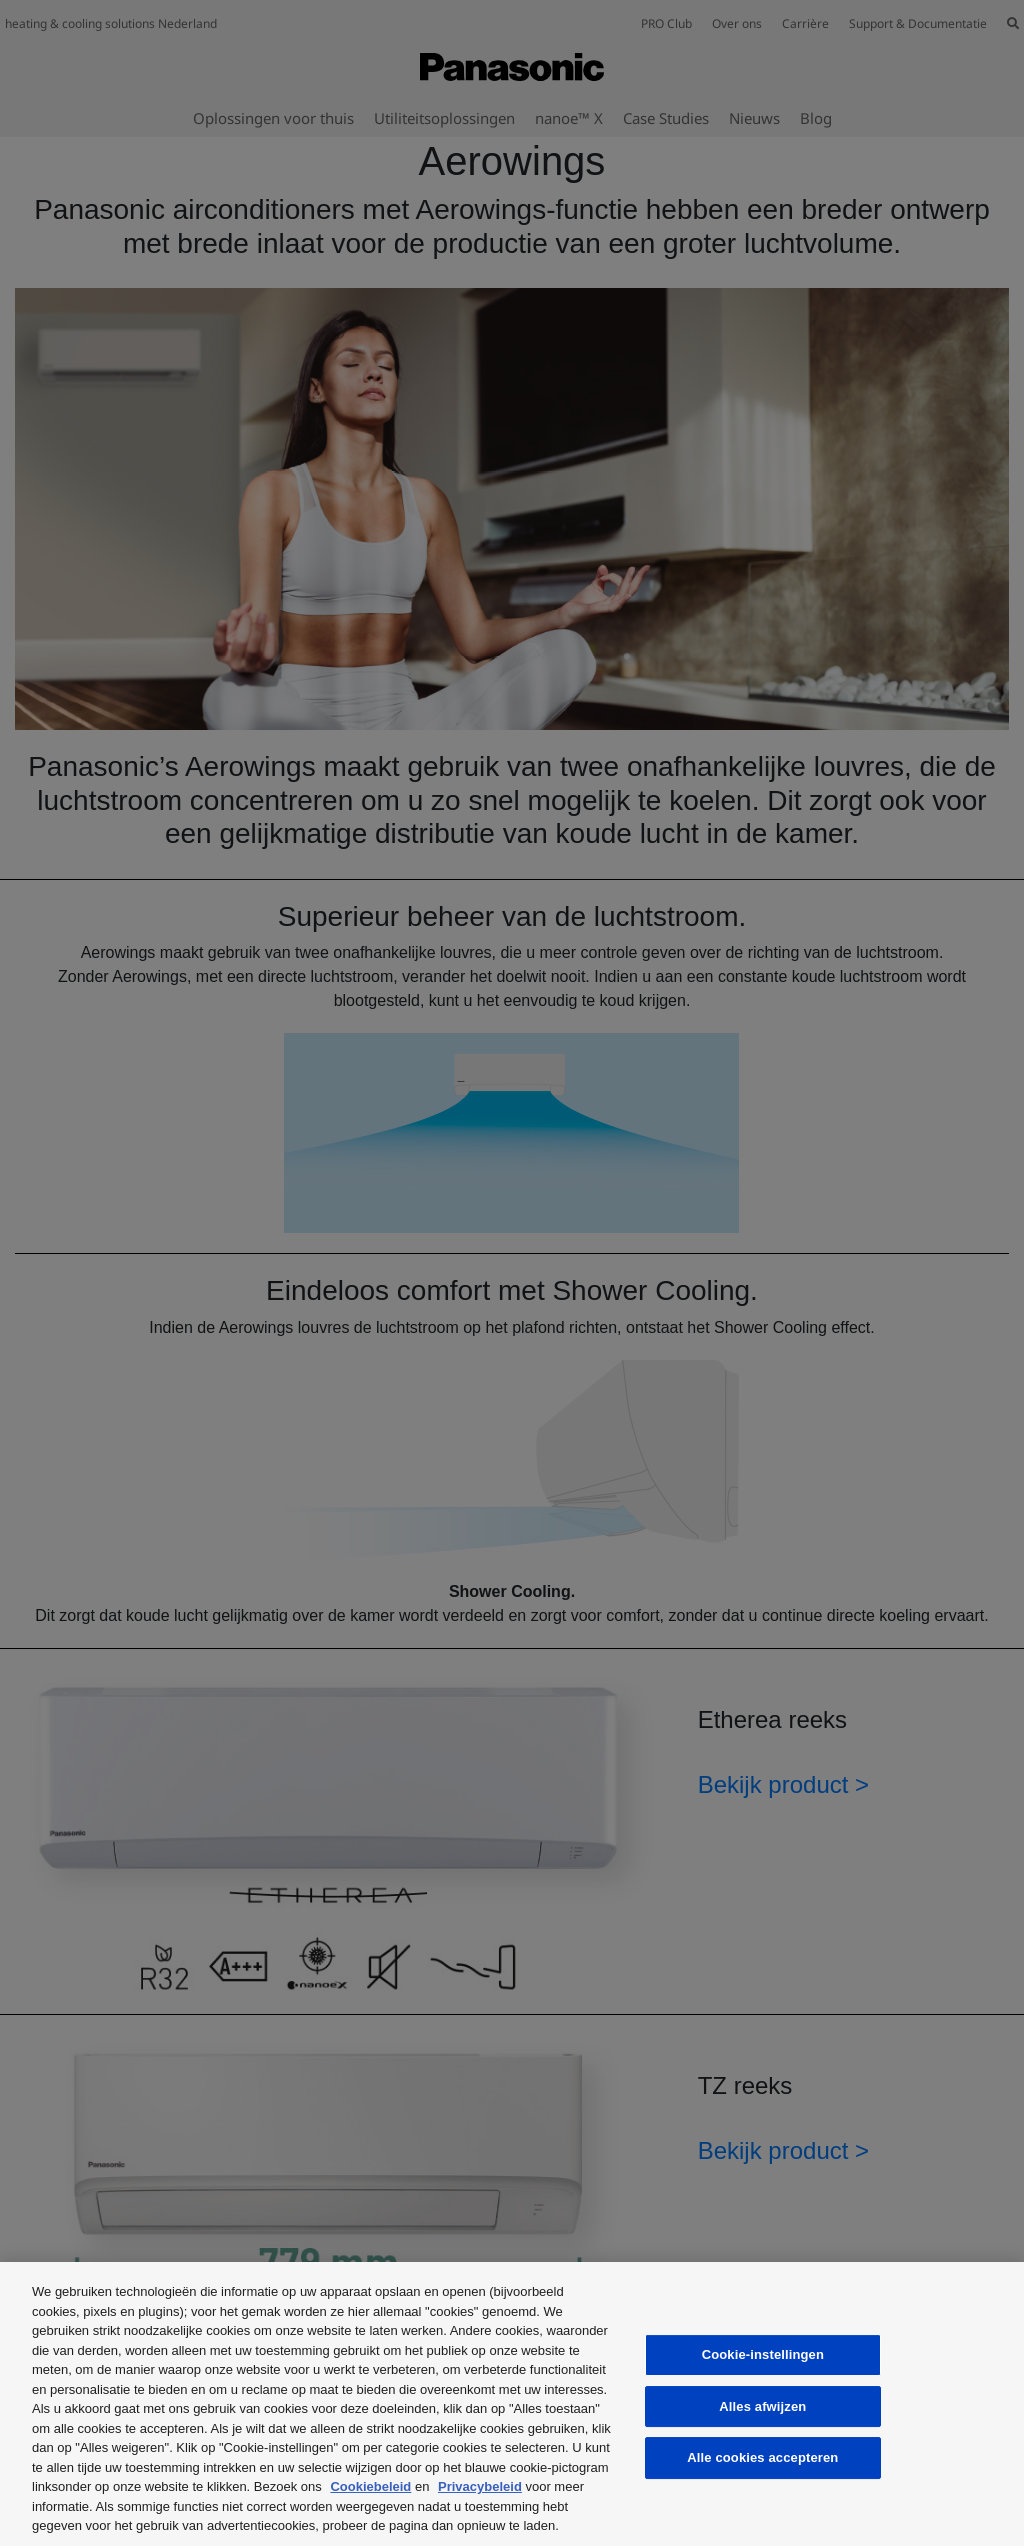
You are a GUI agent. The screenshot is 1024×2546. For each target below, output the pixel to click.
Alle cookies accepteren (762, 2457)
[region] (512, 2404)
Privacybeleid (480, 2486)
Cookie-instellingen (763, 2354)
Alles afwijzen (762, 2406)
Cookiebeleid (370, 2486)
